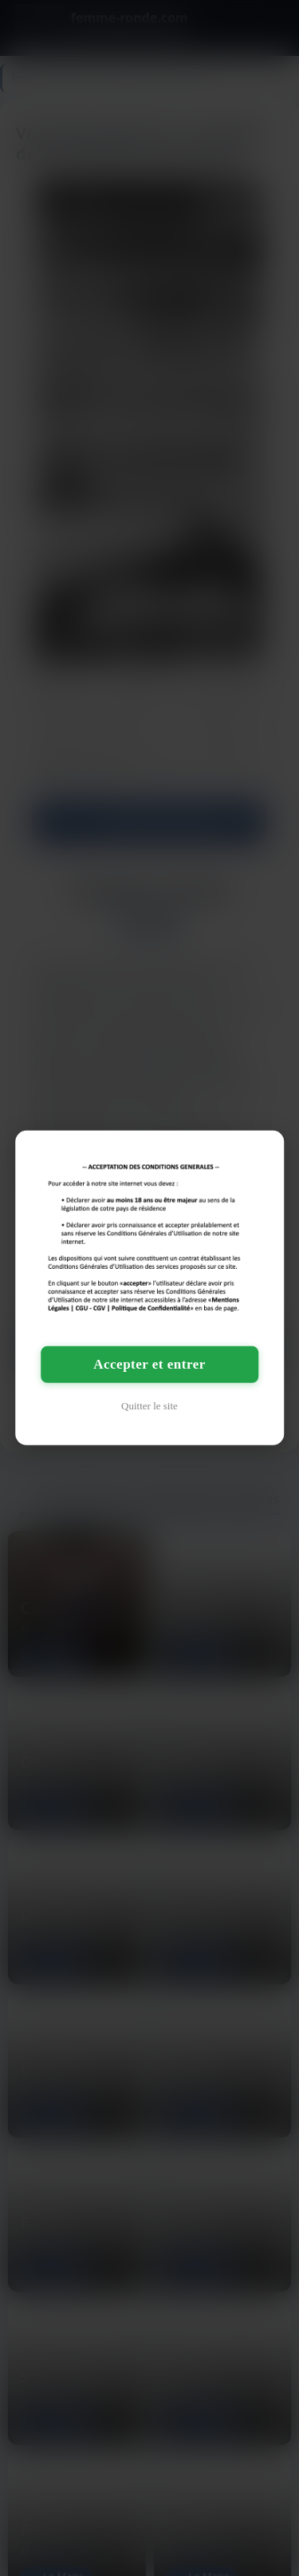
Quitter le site (149, 1406)
